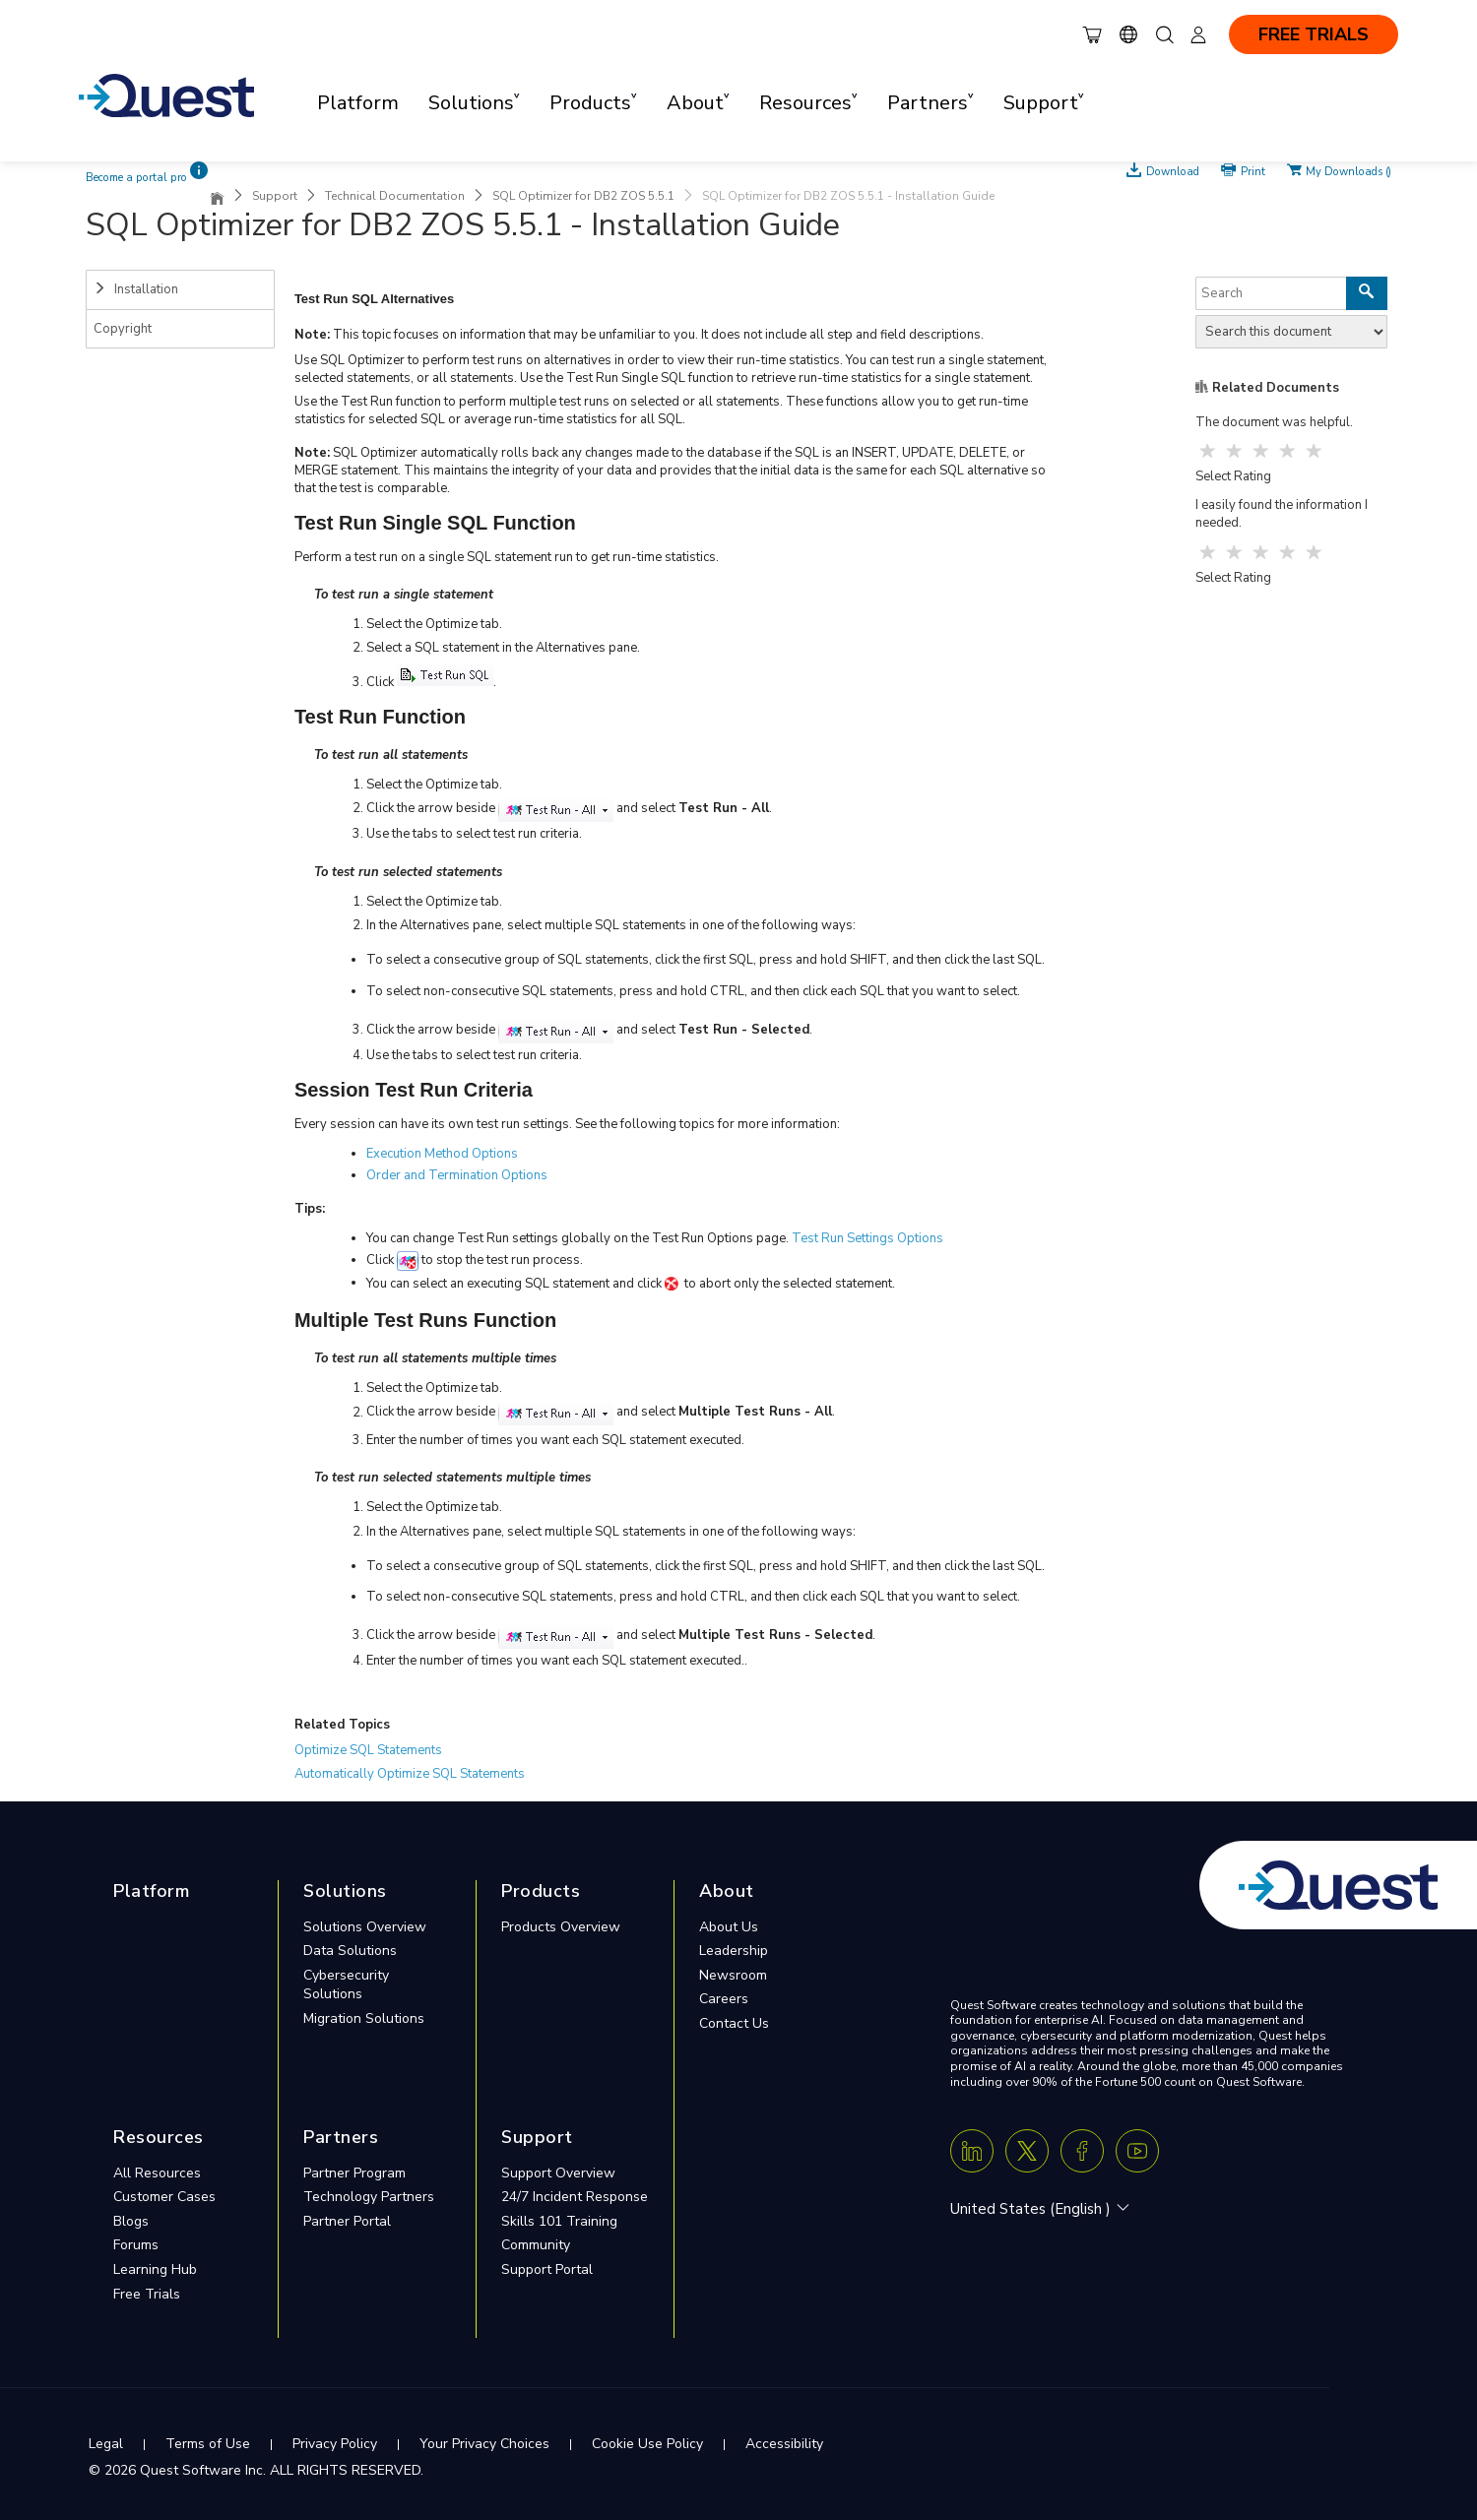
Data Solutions (350, 1950)
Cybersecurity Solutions (346, 1985)
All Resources (157, 2173)
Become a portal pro (136, 177)
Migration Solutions (363, 2018)
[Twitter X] (1027, 2151)
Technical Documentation (395, 196)
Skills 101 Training (559, 2221)
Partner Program (354, 2173)
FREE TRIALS (1313, 34)
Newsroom (733, 1975)
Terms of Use (207, 2443)
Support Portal (547, 2269)
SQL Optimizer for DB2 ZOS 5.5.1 (583, 196)
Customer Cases (164, 2196)
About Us (728, 1927)
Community (535, 2245)
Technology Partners (368, 2196)
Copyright (123, 329)
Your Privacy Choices (484, 2443)
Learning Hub (155, 2269)
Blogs (131, 2221)
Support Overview (558, 2173)
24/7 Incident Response (574, 2196)
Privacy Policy (334, 2443)
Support (274, 196)
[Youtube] (1137, 2151)
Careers (723, 1998)
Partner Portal (347, 2221)
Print (1253, 170)
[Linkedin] (972, 2151)
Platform (358, 103)
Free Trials (146, 2294)
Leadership (733, 1950)
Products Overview (560, 1927)
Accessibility (784, 2443)
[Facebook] (1082, 2151)
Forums (136, 2245)
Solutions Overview (364, 1927)
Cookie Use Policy (647, 2443)
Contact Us (734, 2023)
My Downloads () (1348, 170)
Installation (136, 289)
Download (1172, 170)
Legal (106, 2443)
